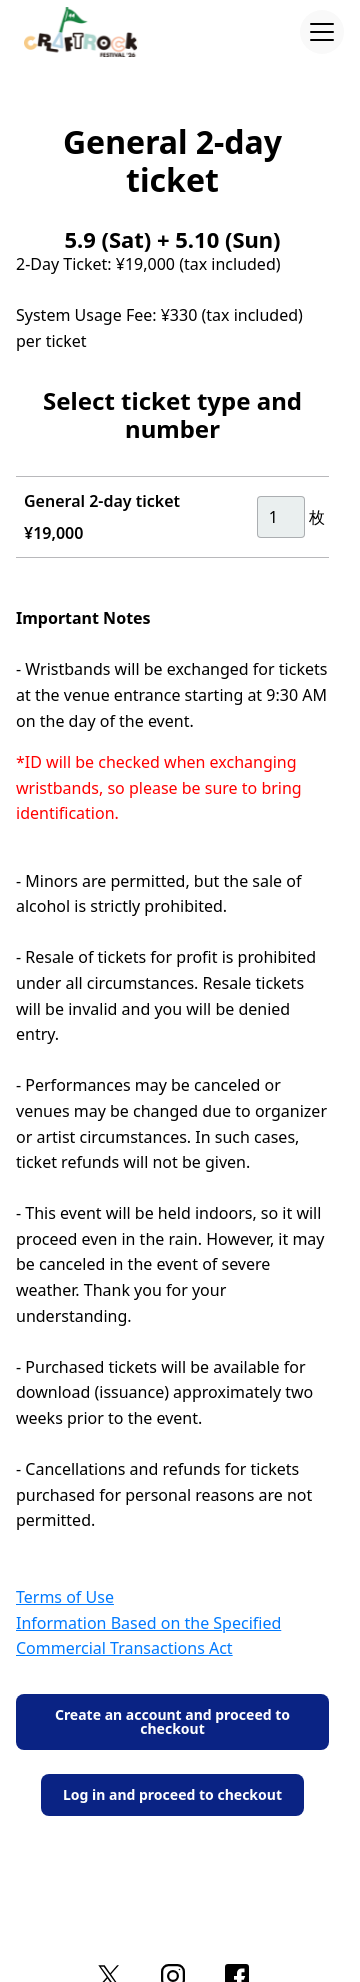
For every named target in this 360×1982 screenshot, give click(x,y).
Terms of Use (65, 1597)
